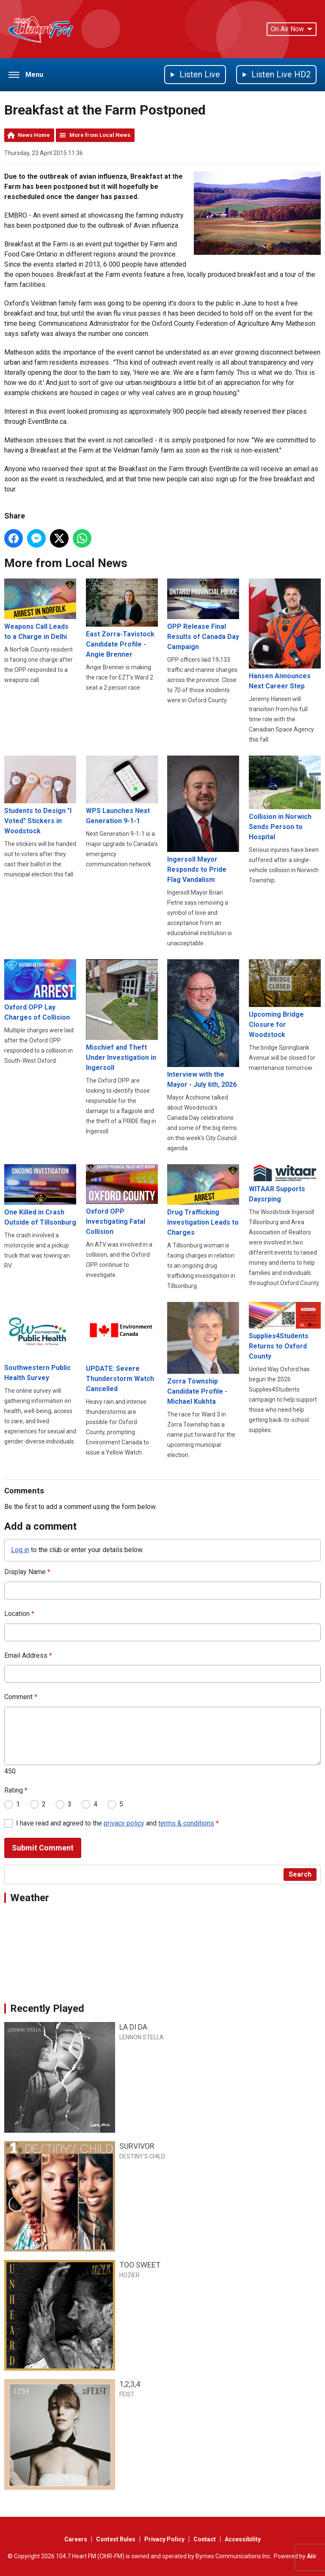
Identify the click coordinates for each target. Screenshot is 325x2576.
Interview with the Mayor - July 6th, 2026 (203, 1023)
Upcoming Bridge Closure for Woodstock (285, 998)
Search (300, 1874)
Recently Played (47, 2008)
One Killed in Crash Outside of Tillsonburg (40, 1195)
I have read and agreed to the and (117, 1823)
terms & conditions (186, 1823)
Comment (20, 1697)
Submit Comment (43, 1847)
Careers (75, 2539)
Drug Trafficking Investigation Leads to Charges (203, 1200)
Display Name (27, 1572)
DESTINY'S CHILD (142, 2156)
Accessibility (243, 2539)
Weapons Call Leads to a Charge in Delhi (40, 610)
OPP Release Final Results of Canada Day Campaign (203, 615)
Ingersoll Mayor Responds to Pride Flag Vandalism (203, 820)
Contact (204, 2539)
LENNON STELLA (141, 2037)
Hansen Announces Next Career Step (285, 634)
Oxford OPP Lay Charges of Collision (40, 990)
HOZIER (129, 2275)
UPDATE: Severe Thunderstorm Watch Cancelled (122, 1347)
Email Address (28, 1655)
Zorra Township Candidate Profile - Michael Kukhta (203, 1353)
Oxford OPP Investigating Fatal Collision (122, 1200)
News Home (34, 135)
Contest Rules (115, 2539)
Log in (20, 1550)
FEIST (127, 2394)
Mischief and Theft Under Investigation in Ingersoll (122, 1015)
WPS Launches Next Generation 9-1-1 (122, 790)
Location (19, 1613)
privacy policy (124, 1823)
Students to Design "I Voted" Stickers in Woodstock (40, 795)
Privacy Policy (164, 2539)
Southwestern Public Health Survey (40, 1342)
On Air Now (291, 29)
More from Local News (99, 135)
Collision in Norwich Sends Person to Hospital (285, 798)
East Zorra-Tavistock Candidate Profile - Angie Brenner (122, 618)
